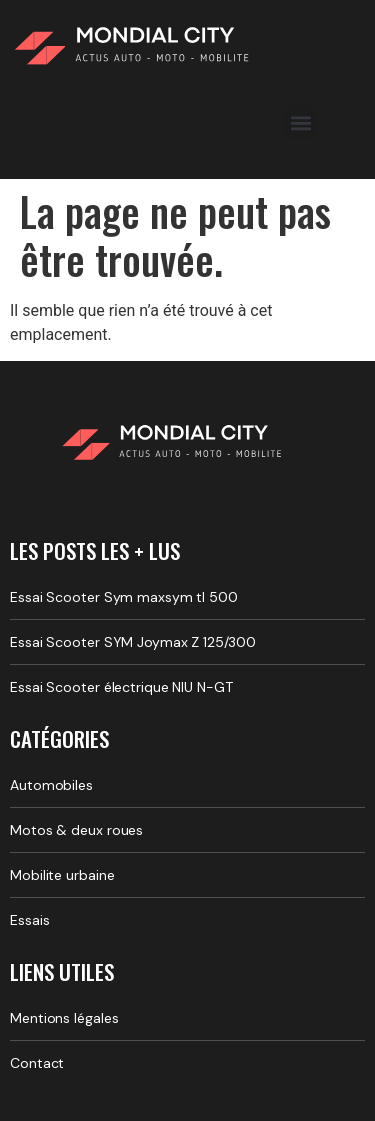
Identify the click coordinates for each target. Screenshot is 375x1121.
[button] (300, 122)
